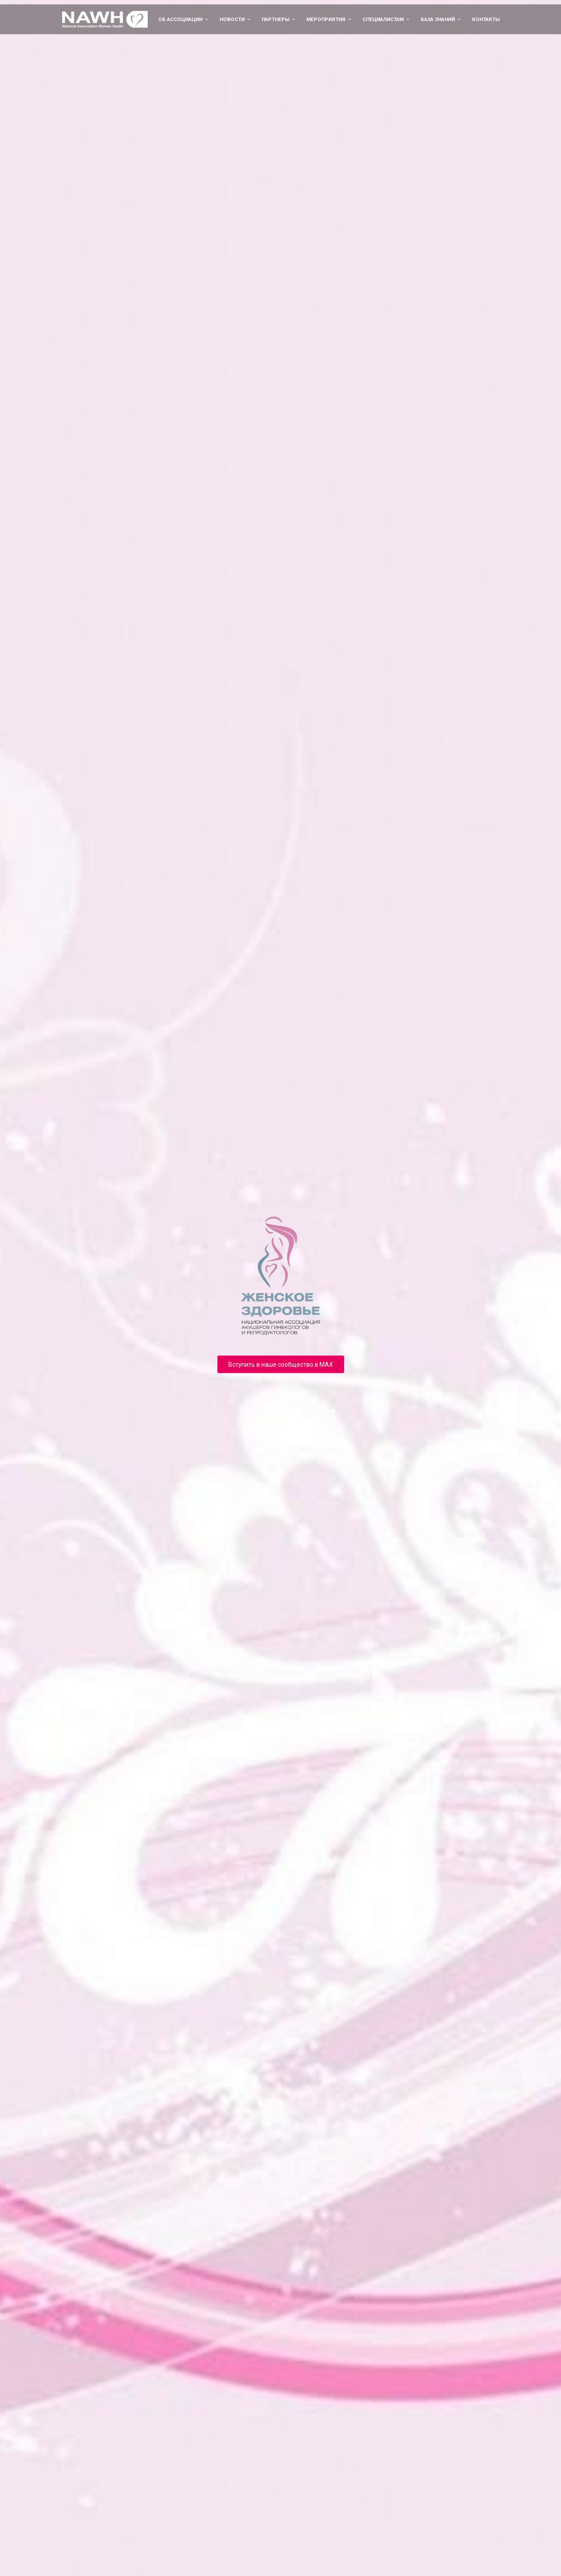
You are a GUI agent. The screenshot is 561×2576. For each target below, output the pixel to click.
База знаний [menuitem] (438, 19)
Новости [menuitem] (232, 19)
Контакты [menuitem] (486, 19)
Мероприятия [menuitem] (325, 19)
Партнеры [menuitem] (275, 19)
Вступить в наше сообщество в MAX (280, 1364)
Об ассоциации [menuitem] (180, 19)
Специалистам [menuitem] (383, 19)
